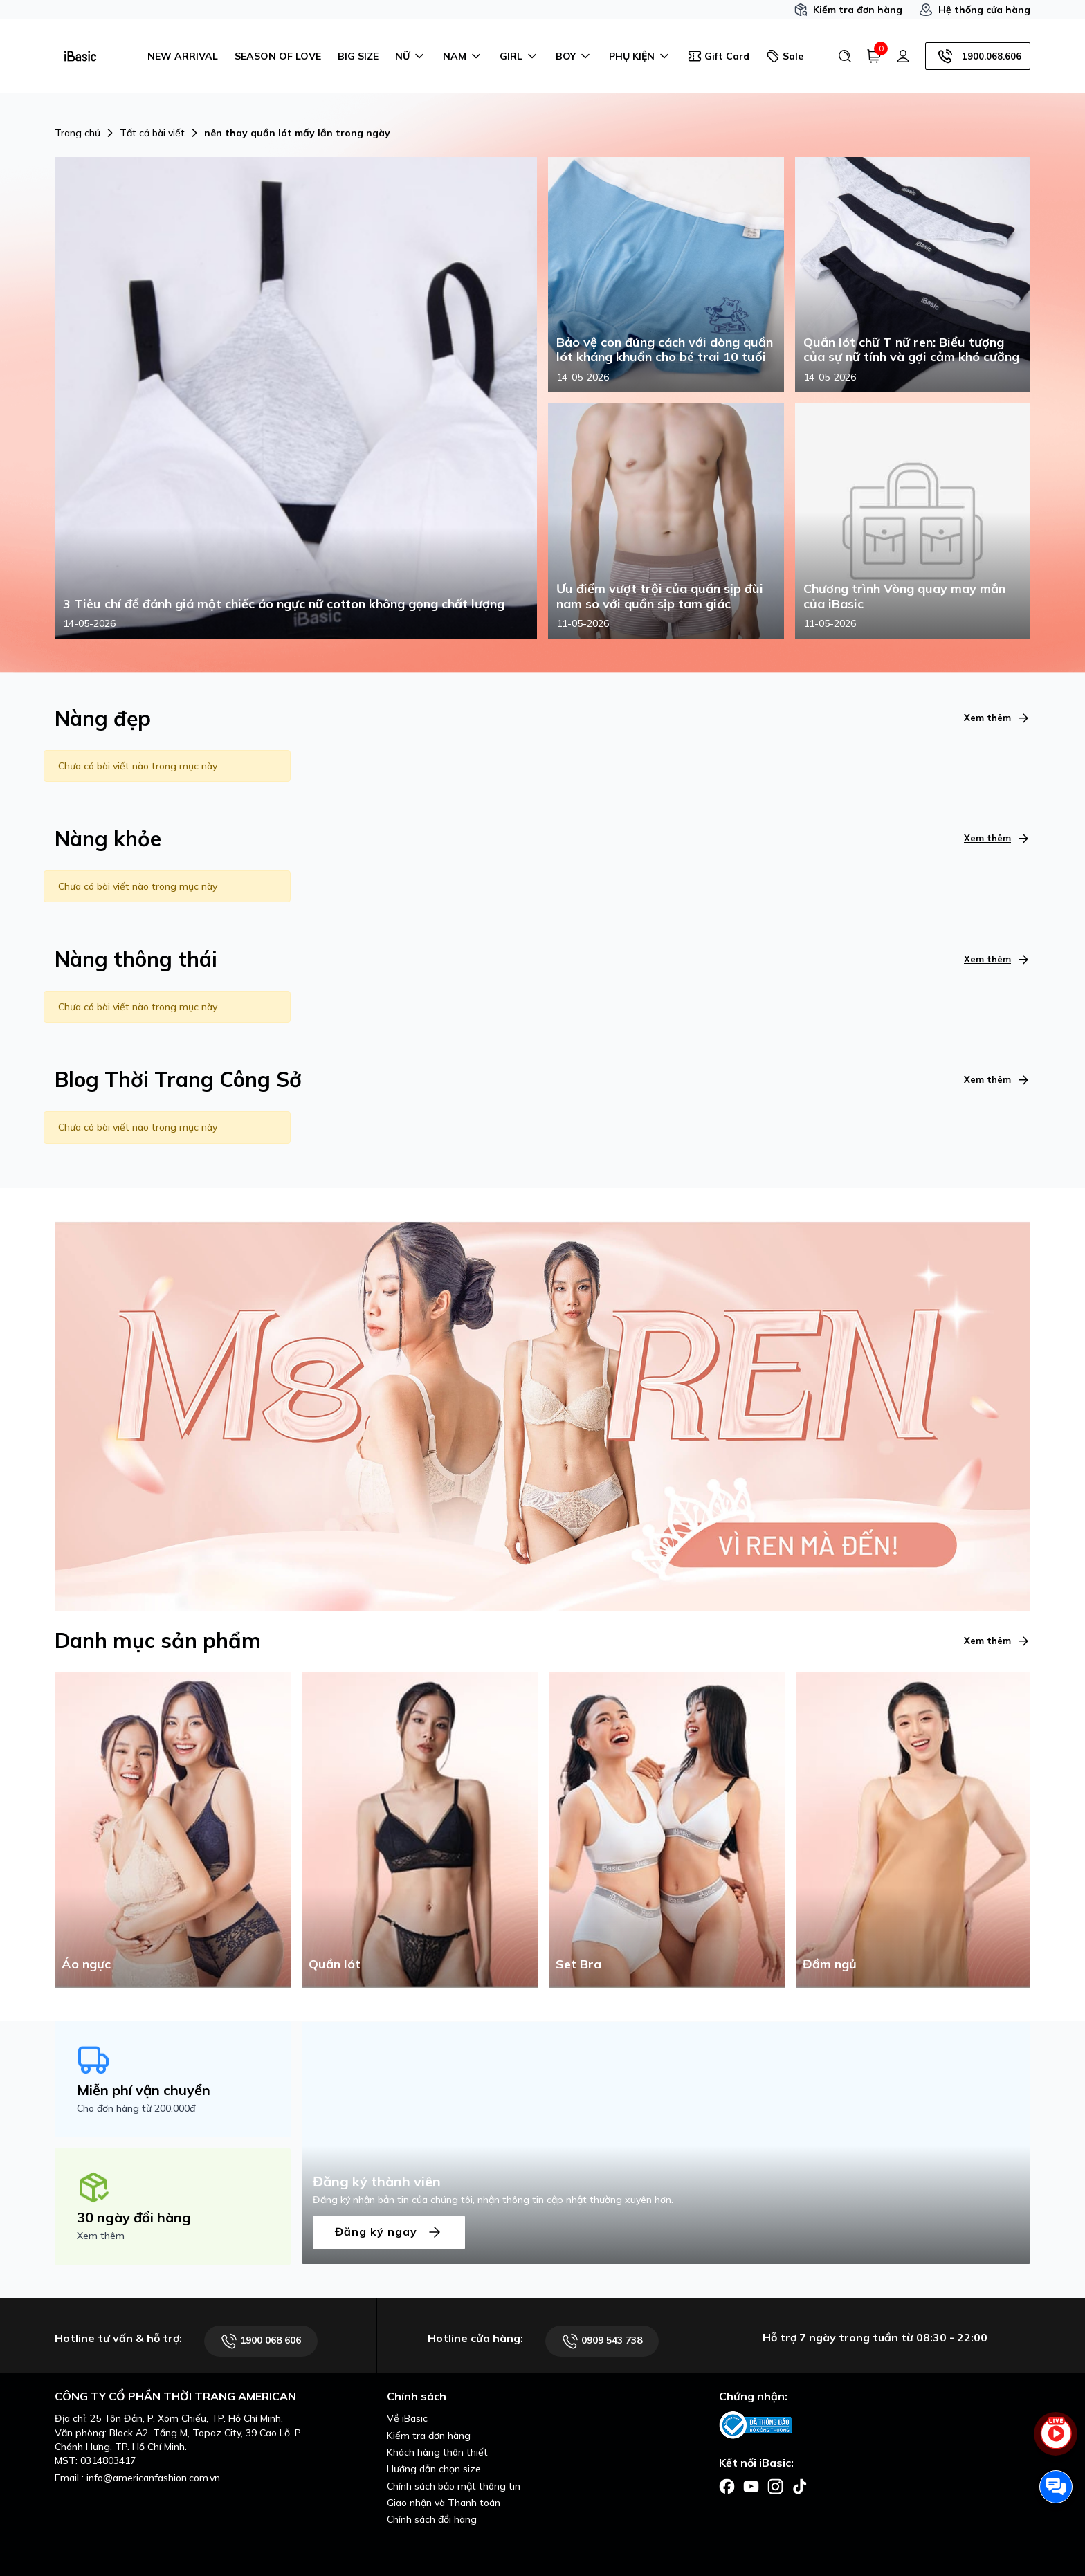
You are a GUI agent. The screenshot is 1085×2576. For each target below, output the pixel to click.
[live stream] (1056, 2441)
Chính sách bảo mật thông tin (453, 2486)
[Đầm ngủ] (914, 1829)
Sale (784, 56)
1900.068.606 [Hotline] (977, 56)
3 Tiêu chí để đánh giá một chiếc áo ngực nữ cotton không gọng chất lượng (283, 604)
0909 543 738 (602, 2341)
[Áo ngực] (173, 1829)
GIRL (519, 56)
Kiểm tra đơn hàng (848, 10)
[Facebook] (727, 2485)
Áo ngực (86, 1964)
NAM (463, 56)
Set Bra (578, 1964)
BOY (574, 56)
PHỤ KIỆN (640, 56)
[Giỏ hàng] (874, 56)
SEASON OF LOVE (278, 56)
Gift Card (718, 56)
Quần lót (335, 1964)
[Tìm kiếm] (845, 56)
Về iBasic (407, 2418)
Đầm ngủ (830, 1964)
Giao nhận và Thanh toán (443, 2502)
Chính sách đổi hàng (432, 2519)
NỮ (410, 56)
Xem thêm (997, 718)
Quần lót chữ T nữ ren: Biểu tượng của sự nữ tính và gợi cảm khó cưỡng (911, 350)
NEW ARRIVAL (182, 56)
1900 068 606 (261, 2341)
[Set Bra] (667, 1829)
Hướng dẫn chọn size (434, 2469)
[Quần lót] (420, 1829)
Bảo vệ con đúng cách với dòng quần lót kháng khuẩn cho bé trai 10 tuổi (664, 350)
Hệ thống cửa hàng (974, 10)
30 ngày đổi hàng (134, 2217)
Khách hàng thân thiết (437, 2452)
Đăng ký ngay (389, 2232)
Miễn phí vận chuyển (143, 2090)
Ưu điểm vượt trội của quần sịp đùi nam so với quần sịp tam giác (659, 596)
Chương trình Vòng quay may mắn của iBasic (904, 596)
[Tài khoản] (903, 56)
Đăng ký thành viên (377, 2181)
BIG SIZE (358, 56)
